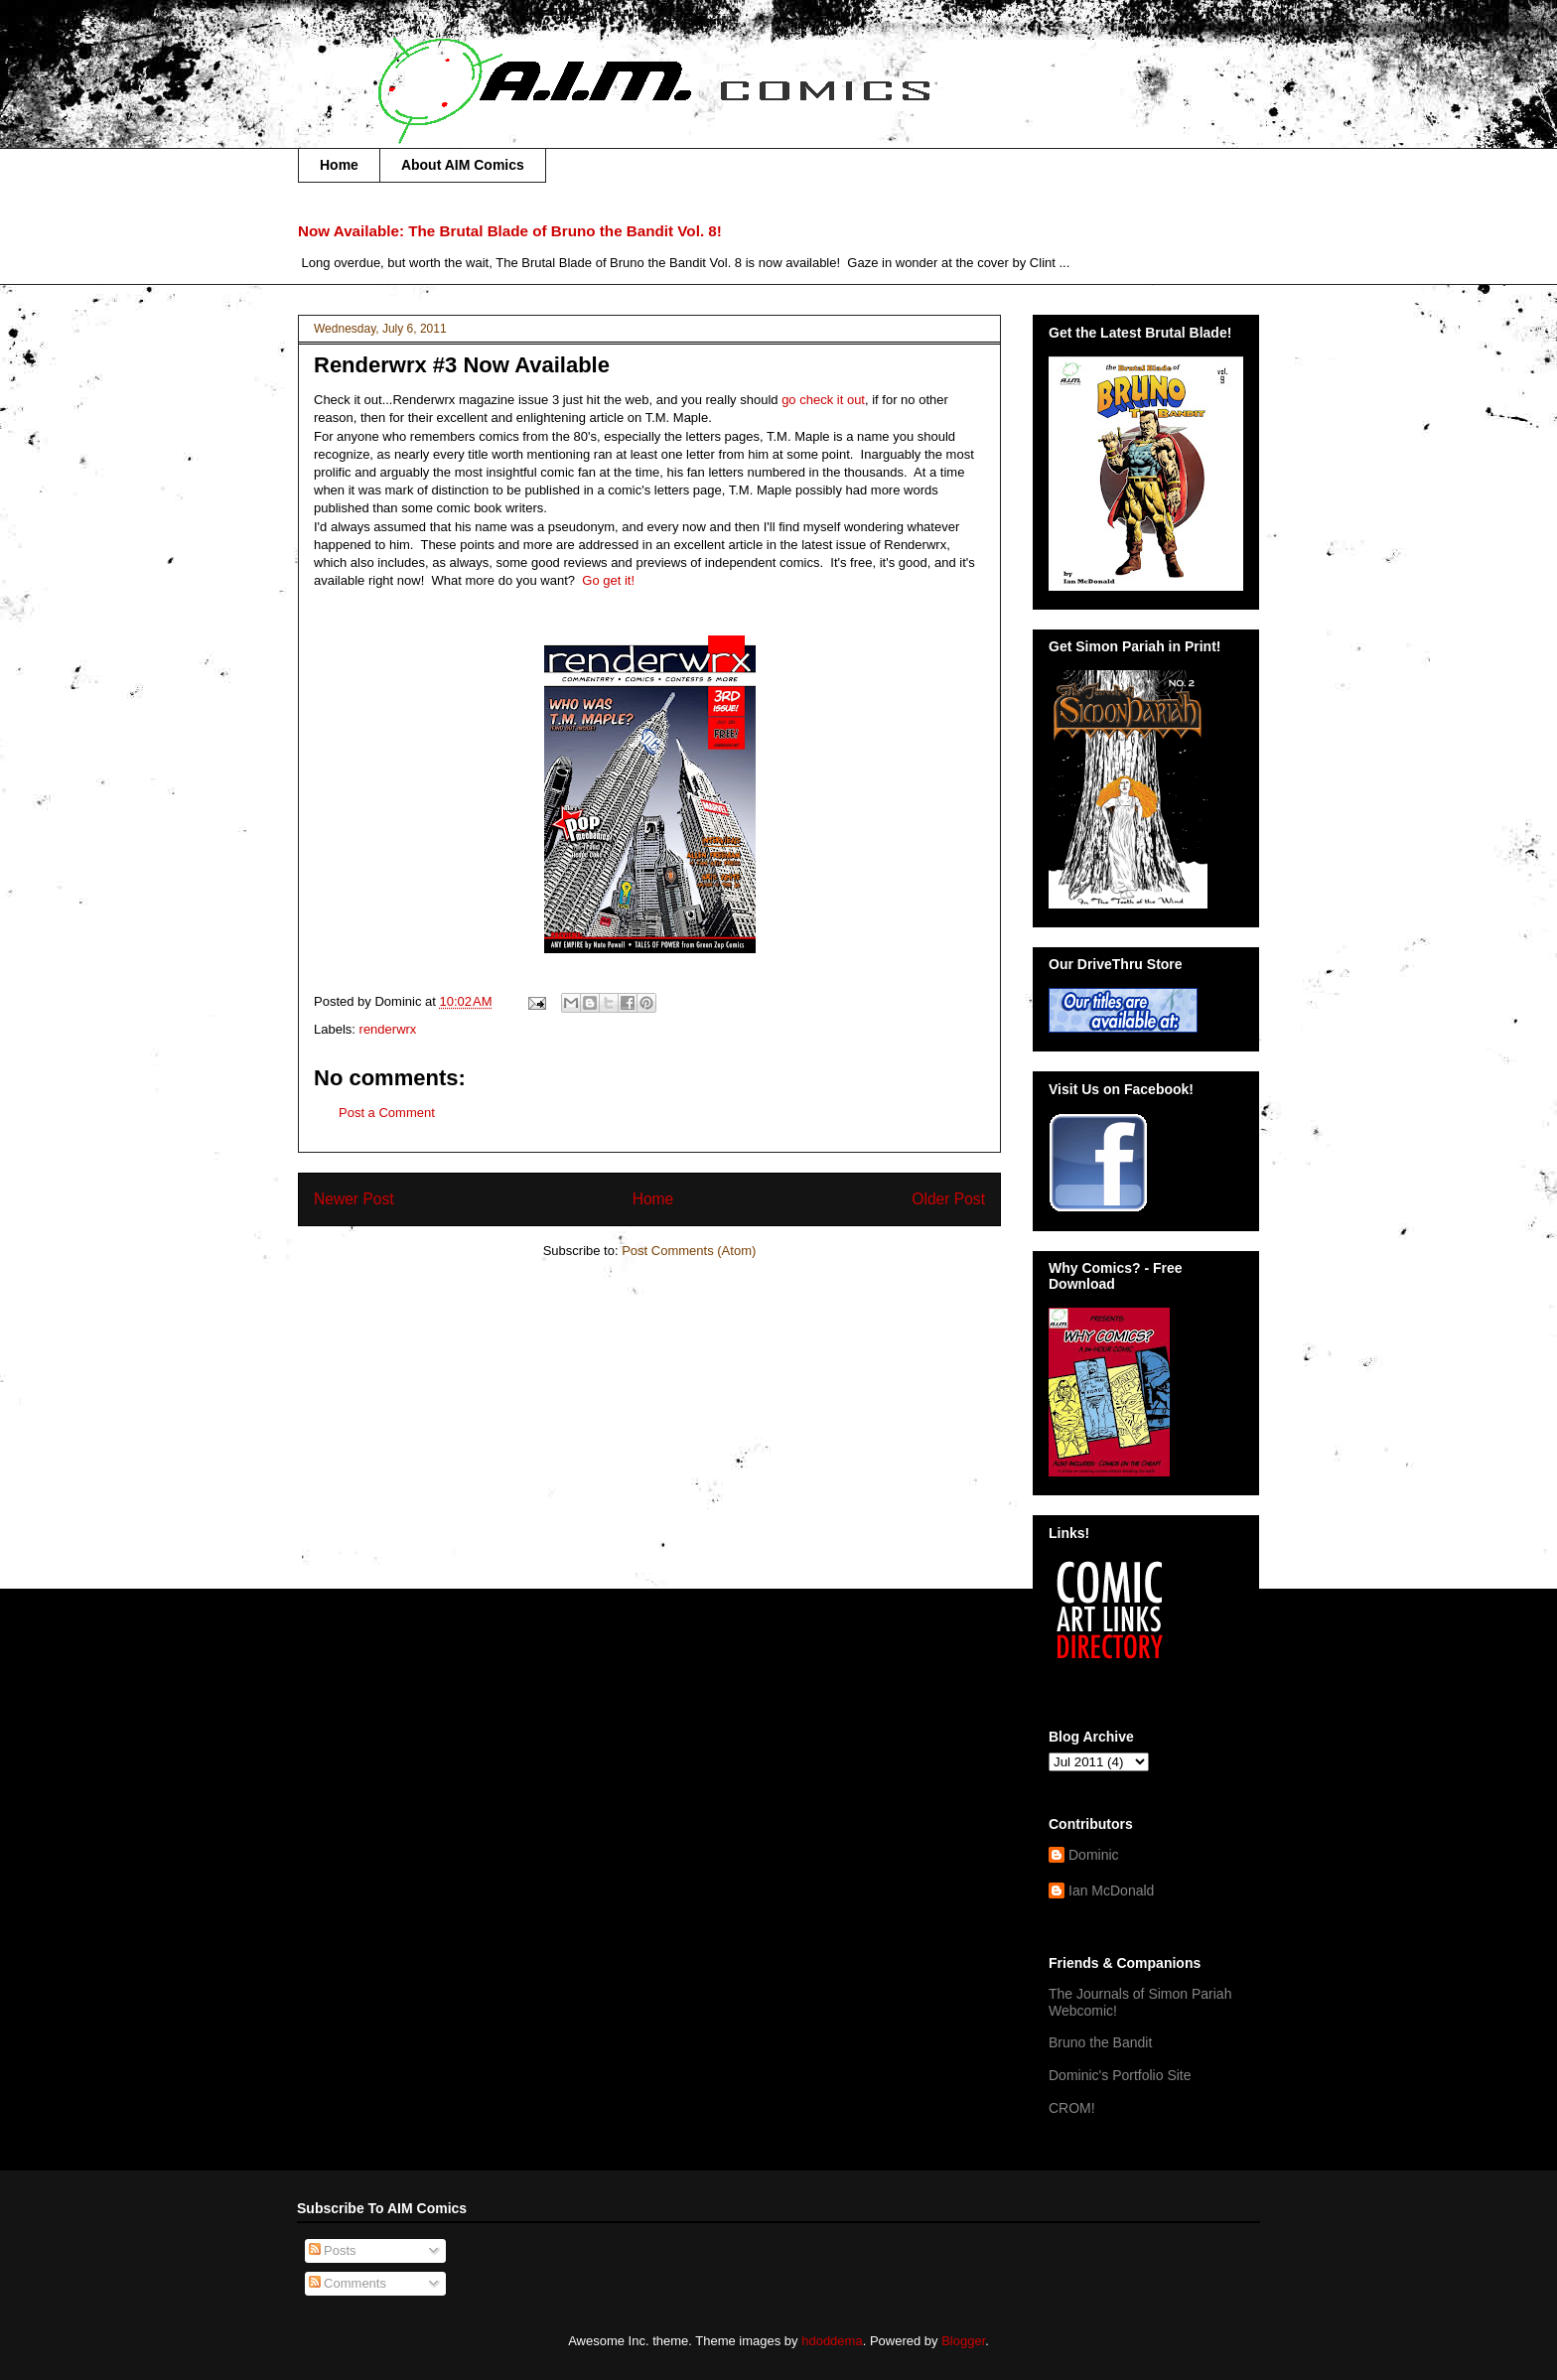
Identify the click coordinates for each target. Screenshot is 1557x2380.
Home (339, 165)
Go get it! (608, 580)
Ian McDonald (1111, 1890)
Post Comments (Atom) (689, 1250)
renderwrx (388, 1029)
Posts (332, 2250)
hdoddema (831, 2340)
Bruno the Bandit (1100, 2042)
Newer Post (354, 1198)
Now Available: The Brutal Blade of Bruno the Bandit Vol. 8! (510, 230)
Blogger (963, 2340)
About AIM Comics (462, 165)
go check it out (823, 399)
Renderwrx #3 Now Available (462, 364)
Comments (347, 2283)
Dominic (1093, 1855)
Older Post (948, 1198)
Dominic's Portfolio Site (1120, 2075)
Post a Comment (387, 1112)
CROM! (1072, 2108)
